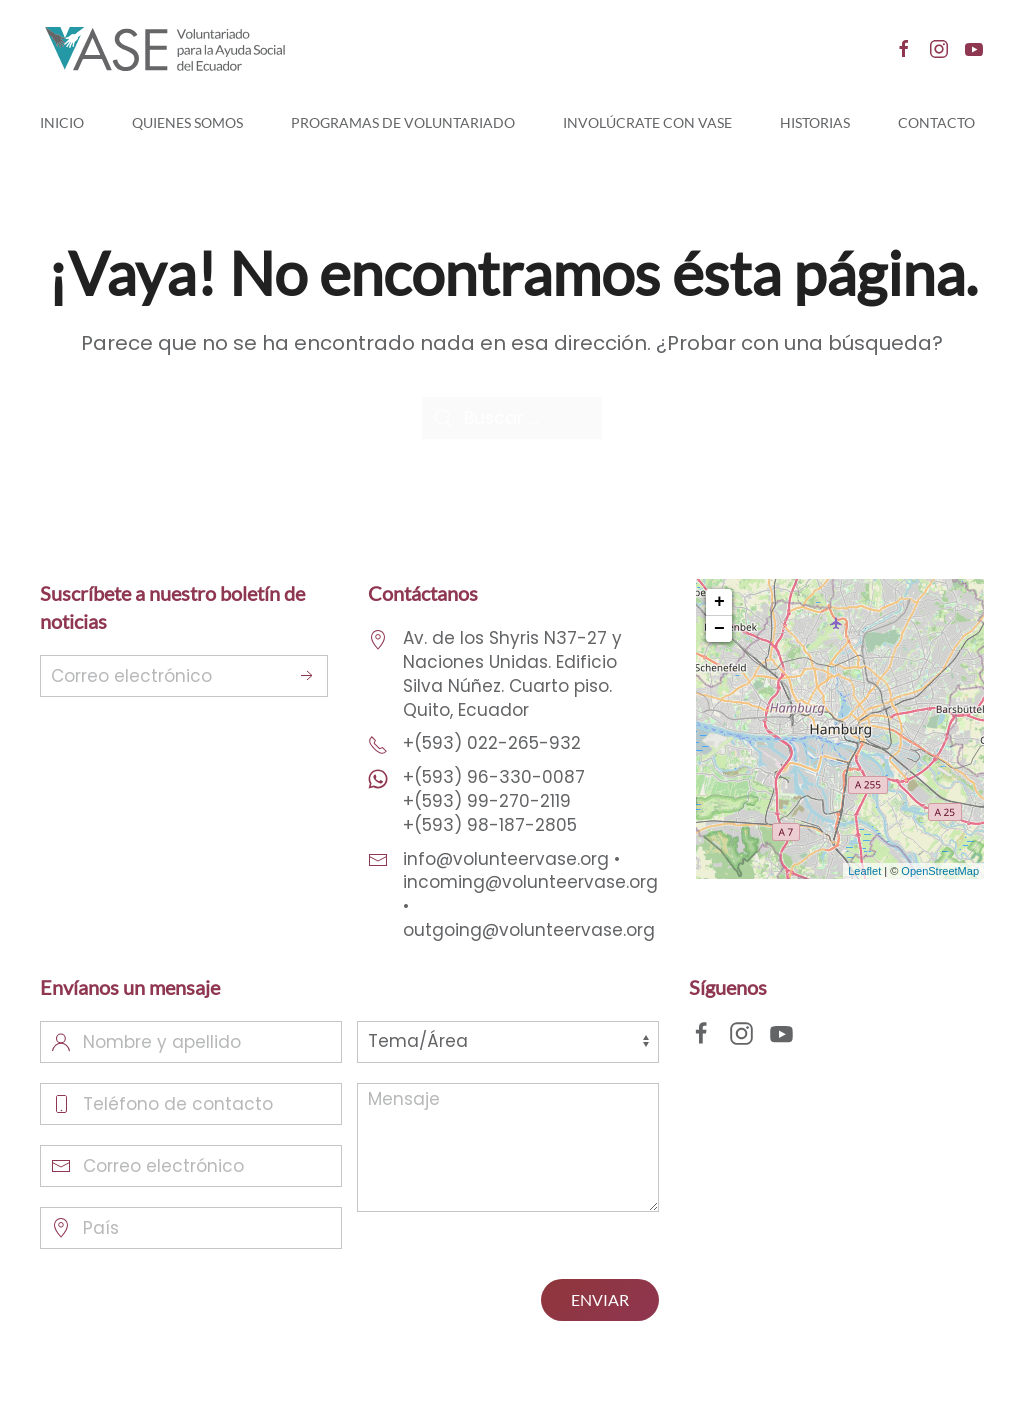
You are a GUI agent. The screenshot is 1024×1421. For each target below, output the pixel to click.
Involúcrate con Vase (647, 122)
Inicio (62, 122)
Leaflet (864, 871)
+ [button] (719, 602)
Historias (815, 122)
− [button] (719, 629)
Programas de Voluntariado (403, 122)
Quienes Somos (187, 122)
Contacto (936, 122)
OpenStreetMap (940, 871)
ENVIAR (600, 1299)
